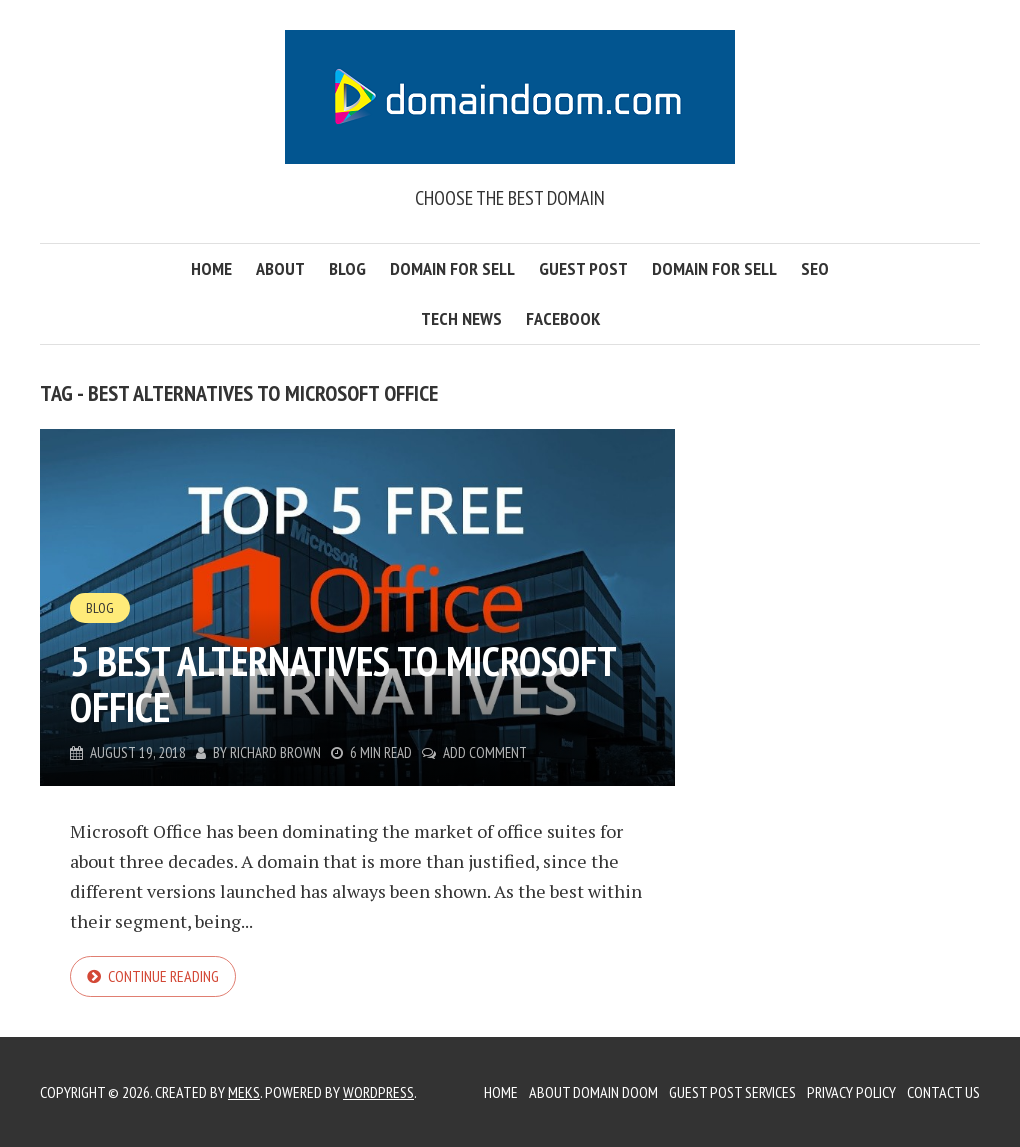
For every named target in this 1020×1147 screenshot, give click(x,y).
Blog (347, 268)
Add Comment (485, 752)
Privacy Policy (851, 1092)
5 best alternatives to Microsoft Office (343, 684)
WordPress (378, 1092)
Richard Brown (275, 752)
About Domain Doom (593, 1092)
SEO (815, 268)
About (280, 268)
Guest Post (583, 268)
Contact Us (943, 1092)
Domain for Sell (452, 268)
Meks (244, 1092)
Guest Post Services (732, 1092)
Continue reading (163, 976)
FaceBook (563, 318)
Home (211, 268)
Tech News (461, 318)
